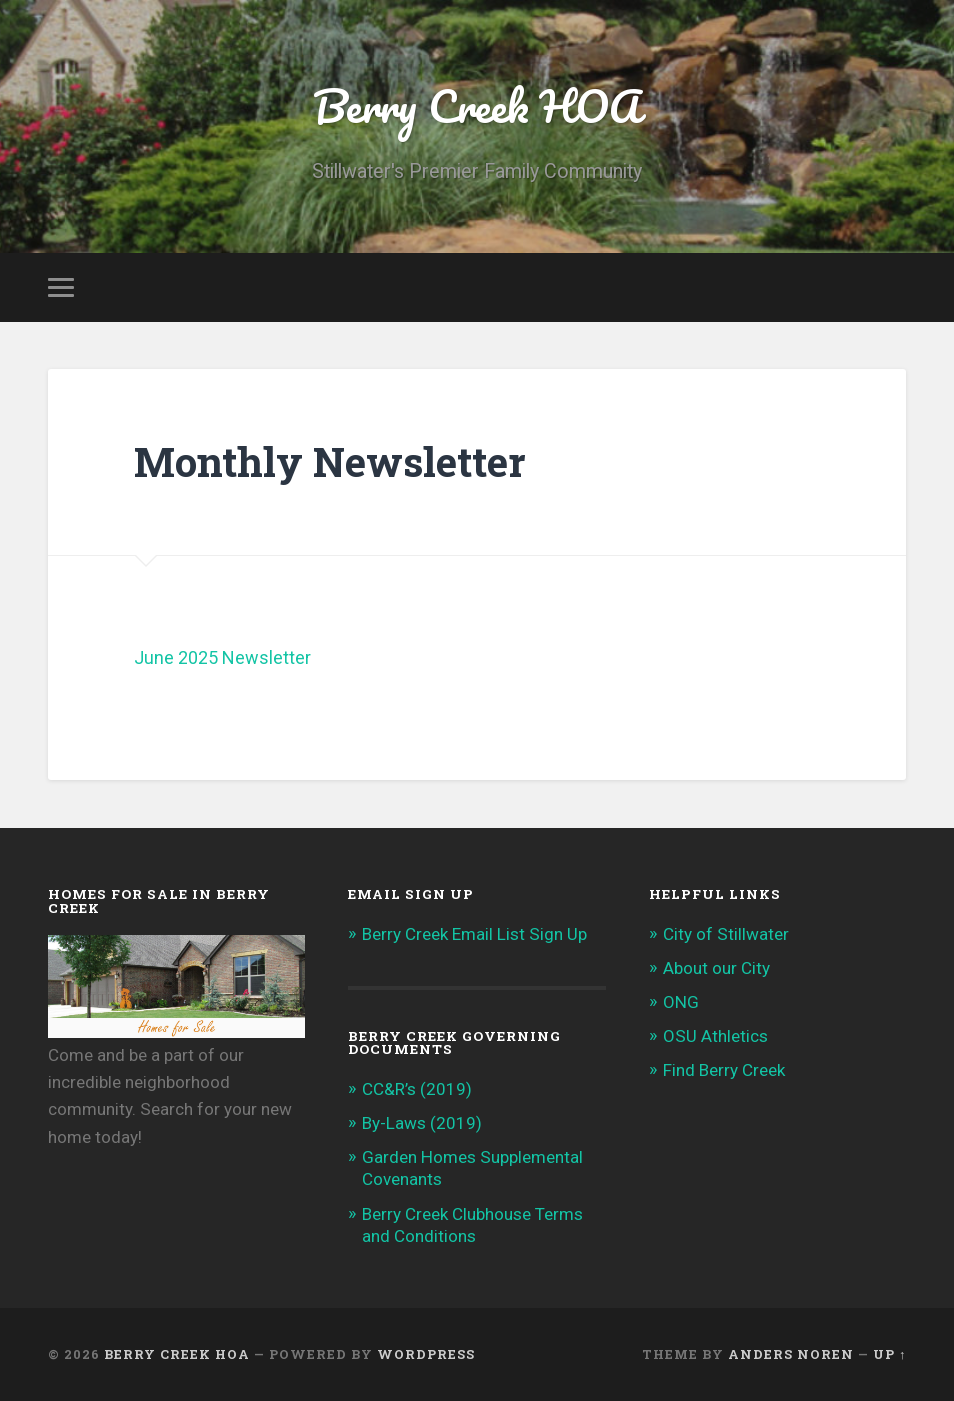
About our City (716, 968)
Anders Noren (791, 1354)
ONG (681, 1002)
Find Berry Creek (724, 1070)
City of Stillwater (726, 934)
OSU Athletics (715, 1036)
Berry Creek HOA (477, 105)
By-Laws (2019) (422, 1123)
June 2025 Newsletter (222, 657)
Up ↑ (889, 1354)
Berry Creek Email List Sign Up (474, 934)
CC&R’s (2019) (417, 1089)
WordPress (426, 1354)
